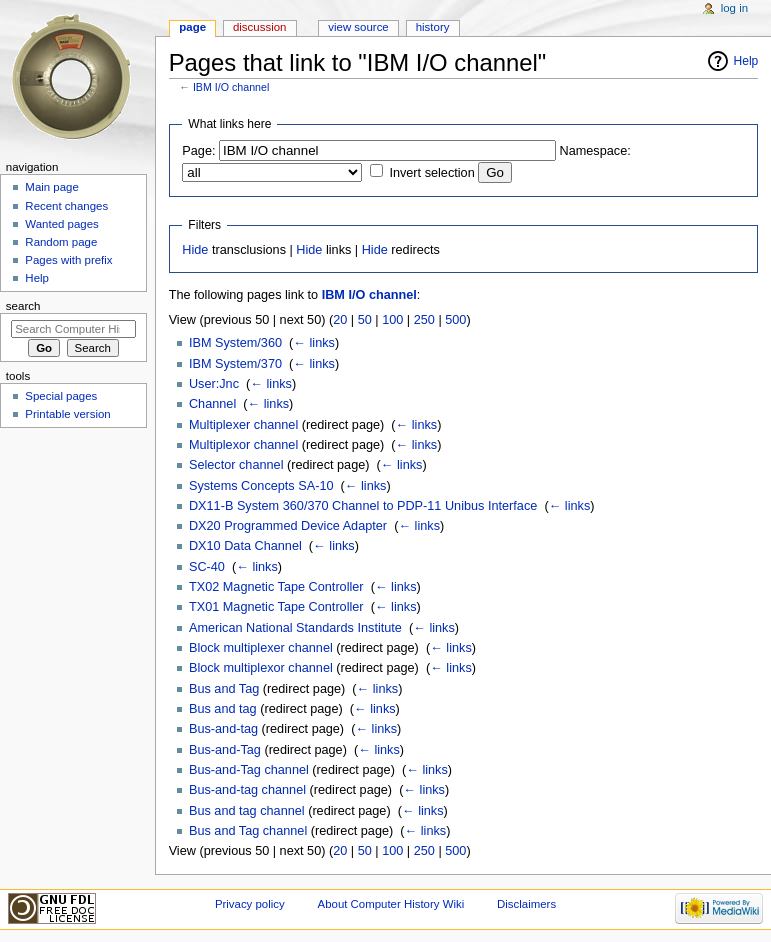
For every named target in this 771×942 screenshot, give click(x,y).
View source (358, 27)
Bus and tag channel (247, 811)
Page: (198, 151)
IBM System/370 (235, 364)
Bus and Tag (224, 689)
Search (23, 306)
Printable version (67, 414)
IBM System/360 (235, 343)
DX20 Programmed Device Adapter (288, 526)
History (433, 27)
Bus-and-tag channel (247, 790)
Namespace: (595, 151)
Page (192, 27)
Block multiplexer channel (261, 648)
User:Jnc (214, 384)
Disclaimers (526, 904)
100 (392, 320)
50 (365, 320)
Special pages (61, 396)
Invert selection (431, 173)
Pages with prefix (68, 260)
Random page (61, 242)
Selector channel (236, 465)
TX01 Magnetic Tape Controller (276, 607)
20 (340, 320)
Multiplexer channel (243, 425)
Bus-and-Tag (225, 750)
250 (424, 320)
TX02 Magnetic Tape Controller (276, 587)
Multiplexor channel (243, 445)
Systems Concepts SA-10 (261, 486)
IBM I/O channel (231, 87)
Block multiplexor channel (261, 668)
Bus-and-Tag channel (249, 770)
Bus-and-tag (223, 729)
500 (455, 320)
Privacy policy (250, 904)
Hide (195, 250)
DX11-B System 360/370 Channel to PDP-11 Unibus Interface (363, 506)
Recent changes (66, 206)
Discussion (259, 27)
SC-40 (207, 567)
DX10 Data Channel (245, 546)
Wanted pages (61, 224)
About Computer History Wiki (391, 904)
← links (314, 343)
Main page (52, 187)
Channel (212, 404)
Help (746, 61)
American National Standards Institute (295, 628)
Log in (734, 8)
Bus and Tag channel (248, 831)
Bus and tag (223, 709)
